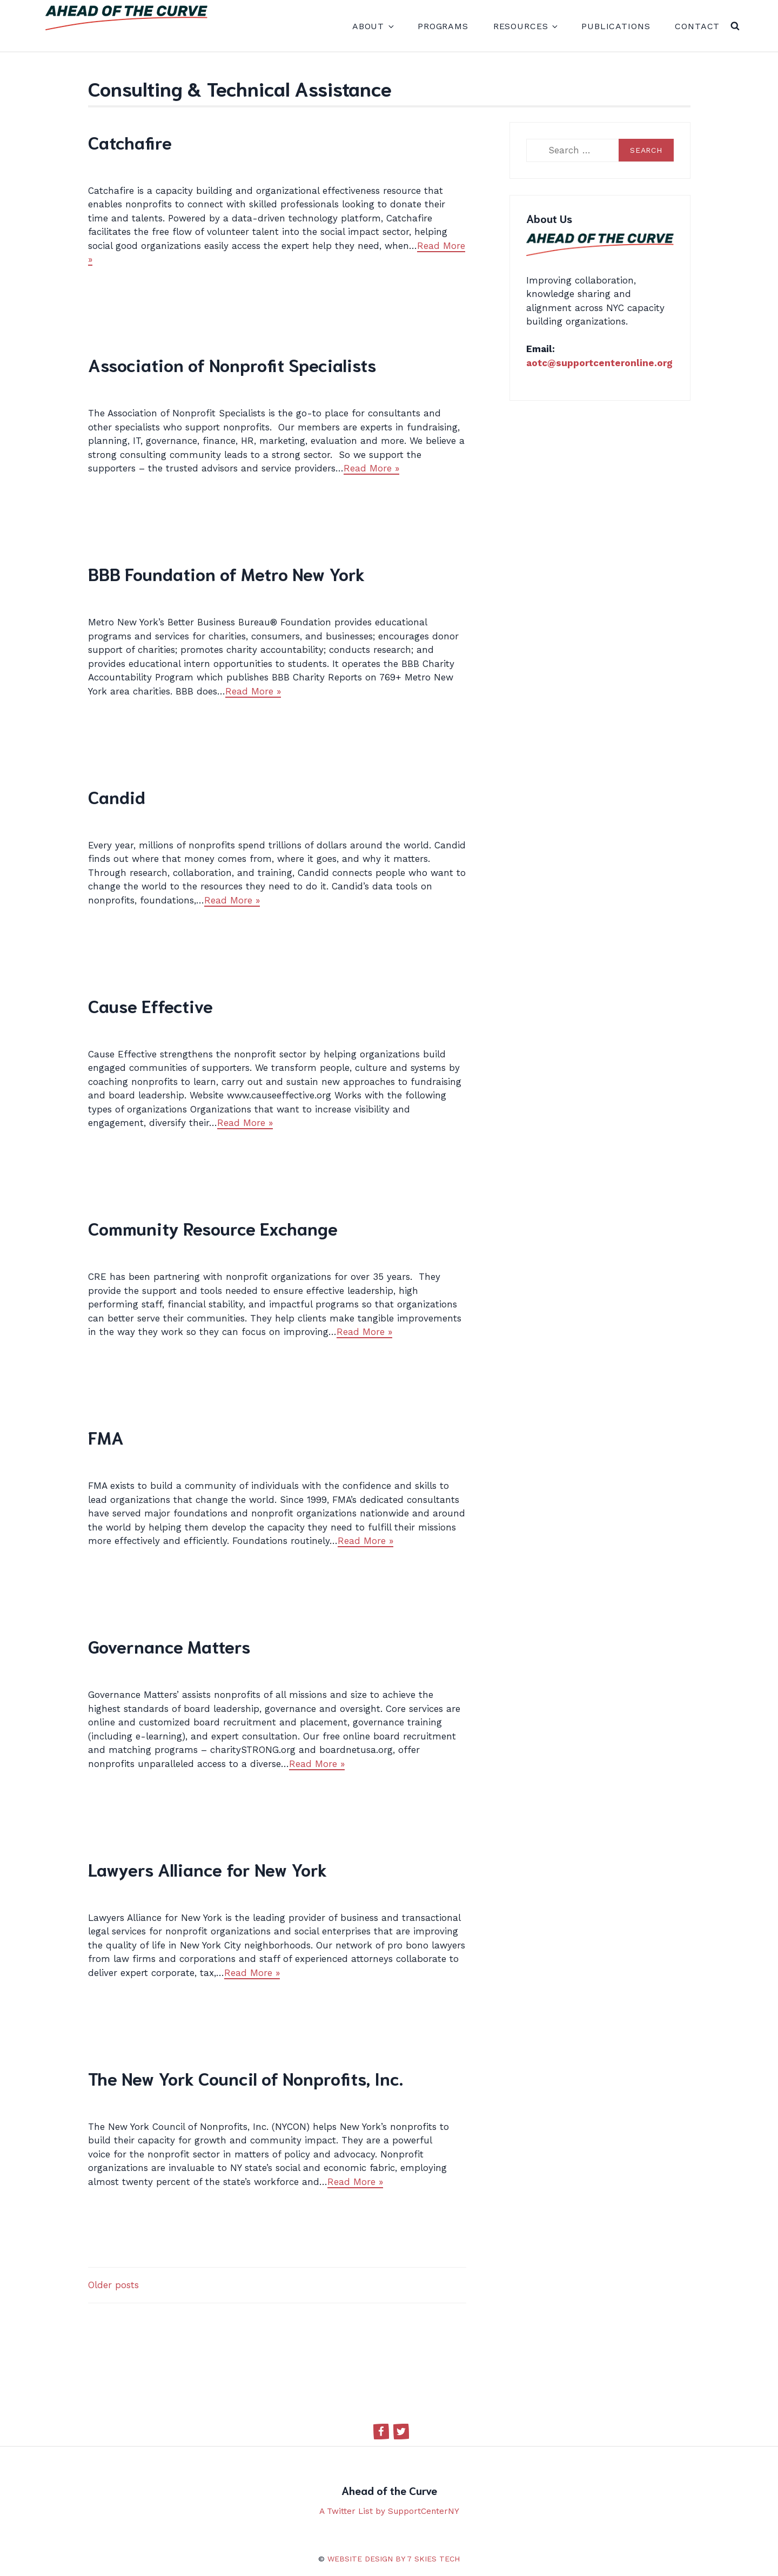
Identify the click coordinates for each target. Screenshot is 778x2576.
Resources (525, 26)
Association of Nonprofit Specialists (232, 364)
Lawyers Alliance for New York (207, 1869)
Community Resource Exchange (213, 1228)
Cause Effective (150, 1005)
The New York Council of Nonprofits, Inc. (245, 2078)
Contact (697, 26)
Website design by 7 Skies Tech (393, 2558)
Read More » (371, 468)
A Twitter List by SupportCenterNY (389, 2511)
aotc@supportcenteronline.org (599, 363)
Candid (116, 796)
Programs (443, 26)
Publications (615, 26)
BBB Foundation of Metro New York (226, 573)
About (372, 26)
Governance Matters (169, 1646)
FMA (106, 1437)
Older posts (113, 2285)
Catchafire (130, 142)
